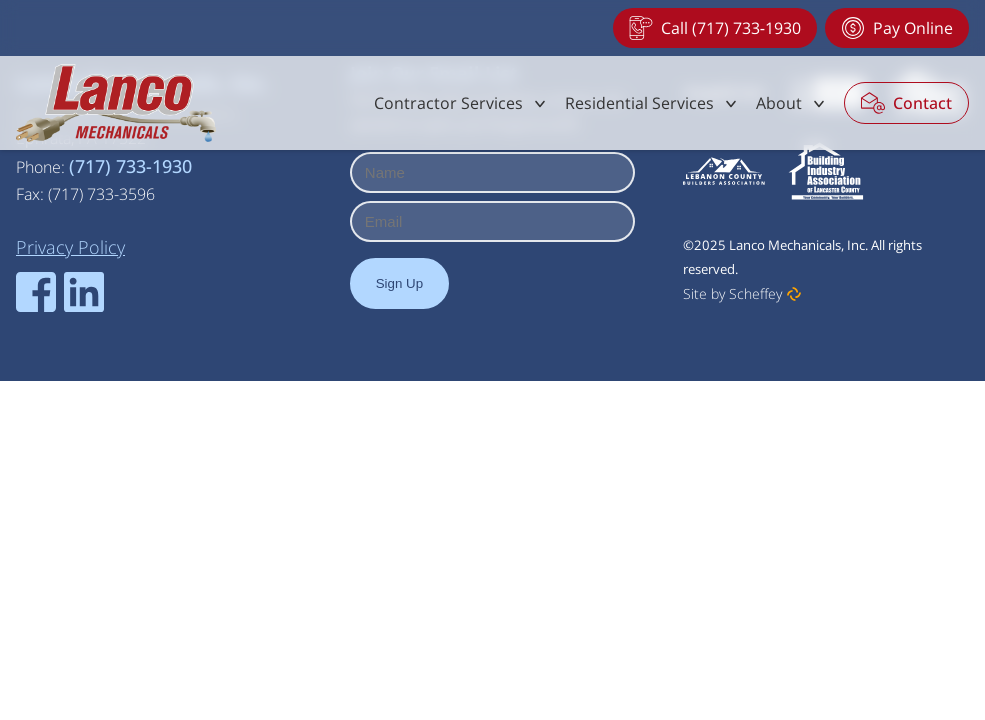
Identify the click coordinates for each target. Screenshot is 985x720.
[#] (461, 103)
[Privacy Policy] (70, 247)
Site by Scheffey (732, 293)
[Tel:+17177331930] (715, 28)
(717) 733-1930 (130, 166)
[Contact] (906, 103)
